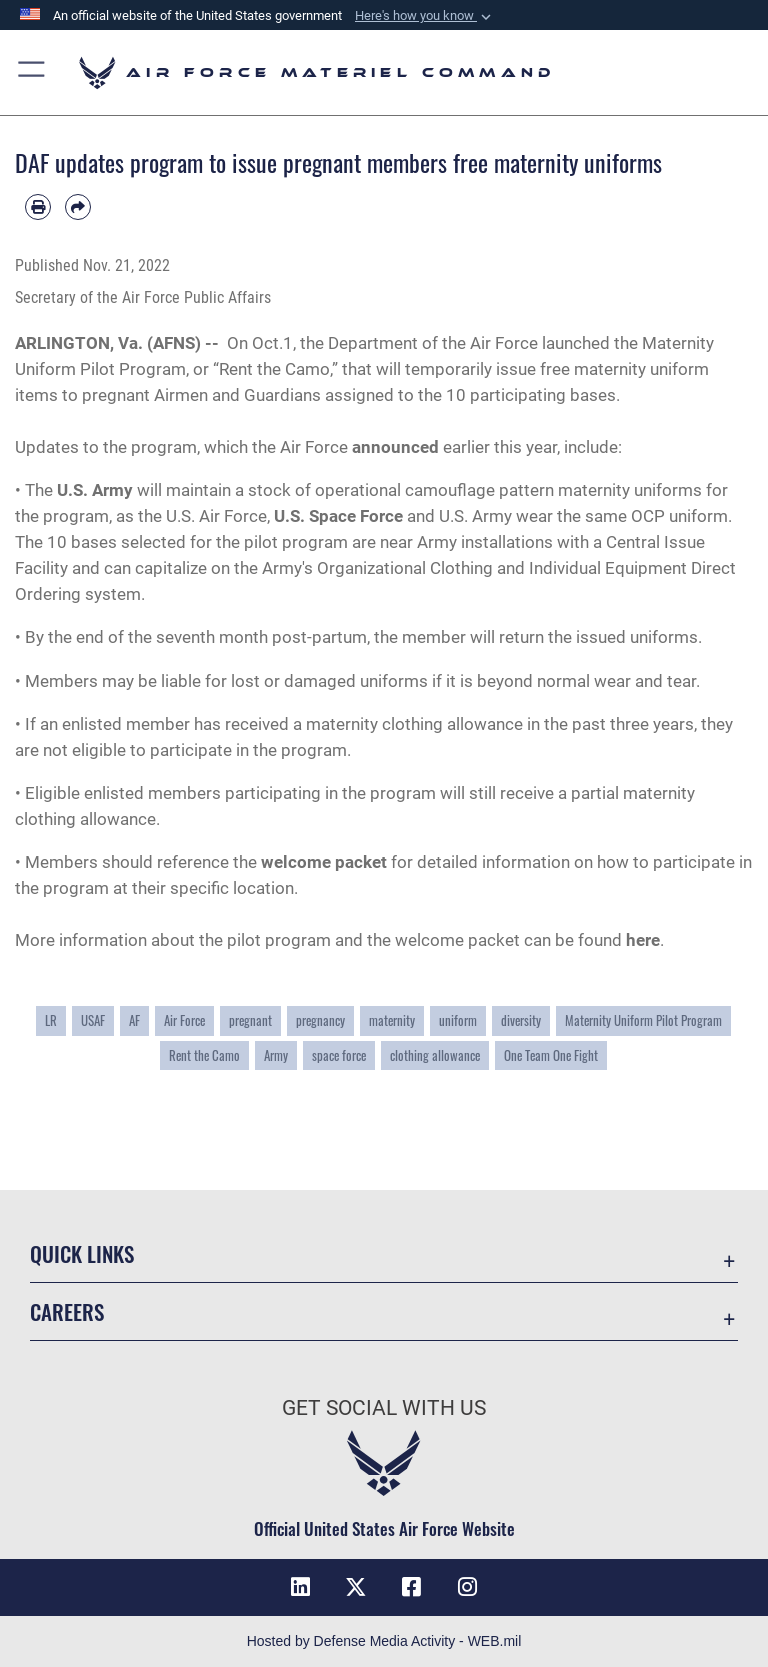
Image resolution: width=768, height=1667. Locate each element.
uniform (458, 1020)
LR (51, 1020)
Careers (67, 1311)
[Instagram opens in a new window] (468, 1587)
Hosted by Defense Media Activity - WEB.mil (384, 1641)
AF (134, 1020)
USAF (93, 1020)
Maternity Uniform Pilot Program (643, 1020)
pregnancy (320, 1020)
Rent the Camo (204, 1055)
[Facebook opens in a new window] (412, 1587)
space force (339, 1055)
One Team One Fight (551, 1055)
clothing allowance (435, 1055)
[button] (425, 16)
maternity (392, 1020)
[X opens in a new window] (356, 1587)
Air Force (184, 1020)
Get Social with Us (384, 1408)
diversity (521, 1020)
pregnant (250, 1020)
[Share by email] (78, 207)
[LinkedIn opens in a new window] (300, 1587)
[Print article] (38, 207)
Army (276, 1055)
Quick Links (82, 1253)
